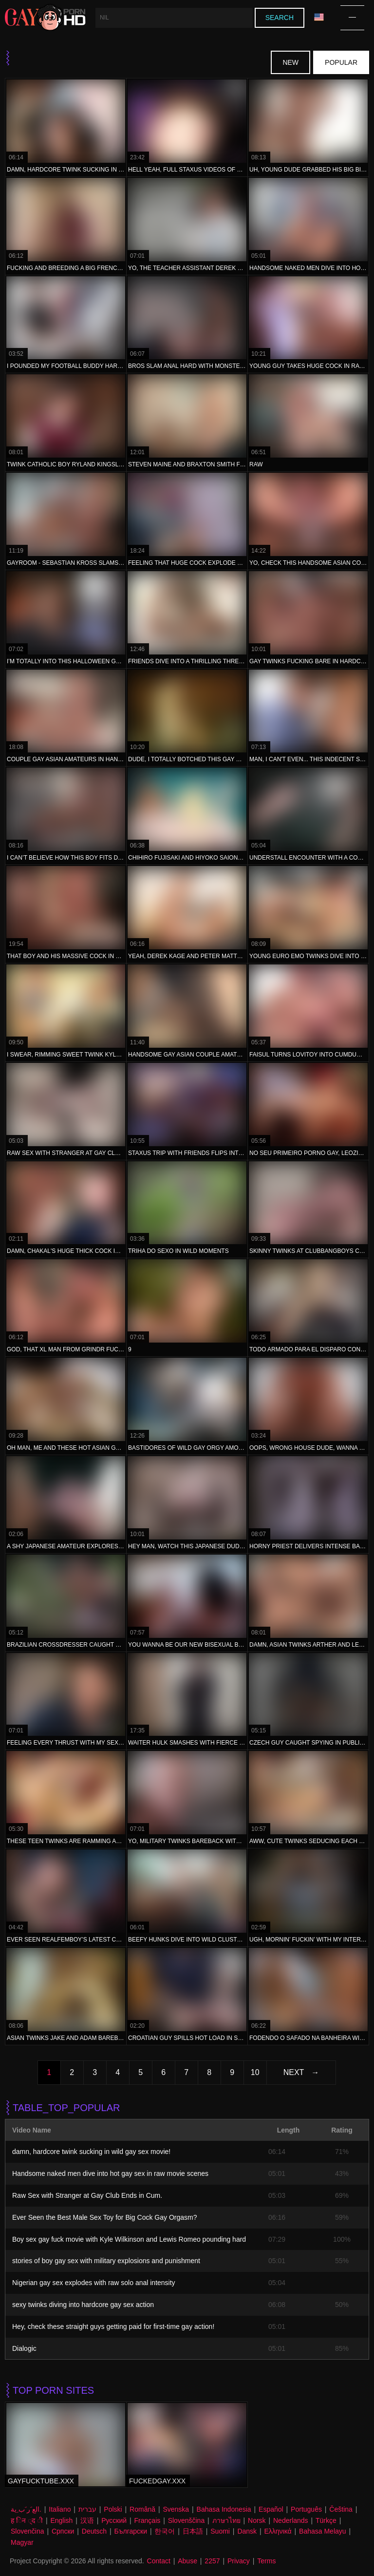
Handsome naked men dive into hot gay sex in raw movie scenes (110, 2173)
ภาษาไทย (226, 2520)
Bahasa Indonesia (224, 2509)
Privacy (238, 2561)
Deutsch (94, 2531)
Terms (266, 2561)
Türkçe (326, 2520)
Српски (63, 2531)
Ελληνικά (277, 2531)
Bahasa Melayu (322, 2531)
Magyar (22, 2542)
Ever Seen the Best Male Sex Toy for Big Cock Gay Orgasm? (104, 2217)
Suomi (220, 2531)
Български (130, 2531)
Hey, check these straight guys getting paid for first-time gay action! (113, 2326)
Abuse (187, 2561)
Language (319, 17)
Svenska (176, 2509)
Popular (341, 62)
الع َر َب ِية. (26, 2509)
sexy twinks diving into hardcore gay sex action (83, 2304)
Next (293, 2072)
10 (255, 2072)
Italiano (60, 2509)
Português (306, 2509)
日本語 (193, 2531)
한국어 (164, 2531)
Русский (114, 2520)
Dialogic (24, 2348)
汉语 (87, 2520)
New (290, 62)
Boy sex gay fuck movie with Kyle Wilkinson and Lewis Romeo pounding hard (129, 2239)
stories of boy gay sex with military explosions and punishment (106, 2261)
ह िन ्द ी (27, 2520)
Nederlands (290, 2520)
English (61, 2520)
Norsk (257, 2520)
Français (147, 2520)
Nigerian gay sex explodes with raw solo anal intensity (93, 2283)
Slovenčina (27, 2531)
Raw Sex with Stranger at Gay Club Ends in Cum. (87, 2195)
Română (142, 2509)
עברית (87, 2509)
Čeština (340, 2509)
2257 (212, 2561)
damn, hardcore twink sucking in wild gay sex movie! (91, 2151)
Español (271, 2509)
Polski (113, 2509)
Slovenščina (186, 2520)
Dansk (247, 2531)
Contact (158, 2561)
